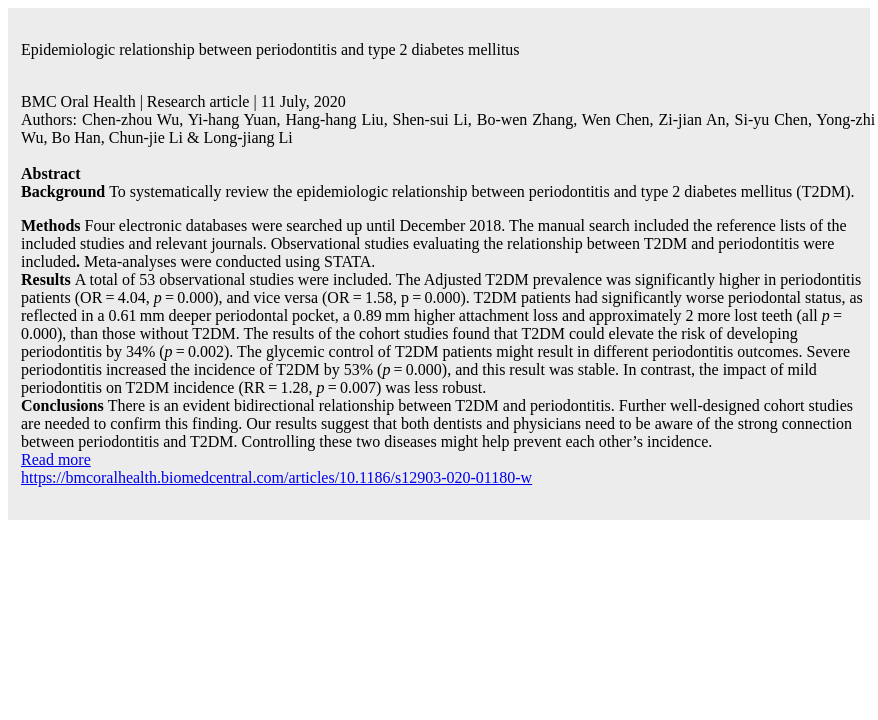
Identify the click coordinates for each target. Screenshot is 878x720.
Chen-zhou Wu (130, 119)
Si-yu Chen (771, 119)
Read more (56, 459)
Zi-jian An (691, 119)
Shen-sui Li (430, 119)
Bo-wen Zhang (525, 119)
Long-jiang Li (247, 137)
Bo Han (75, 137)
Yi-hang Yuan (232, 119)
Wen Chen (616, 119)
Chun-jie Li (146, 137)
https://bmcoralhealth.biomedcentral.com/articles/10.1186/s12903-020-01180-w (276, 477)
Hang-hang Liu (334, 119)
